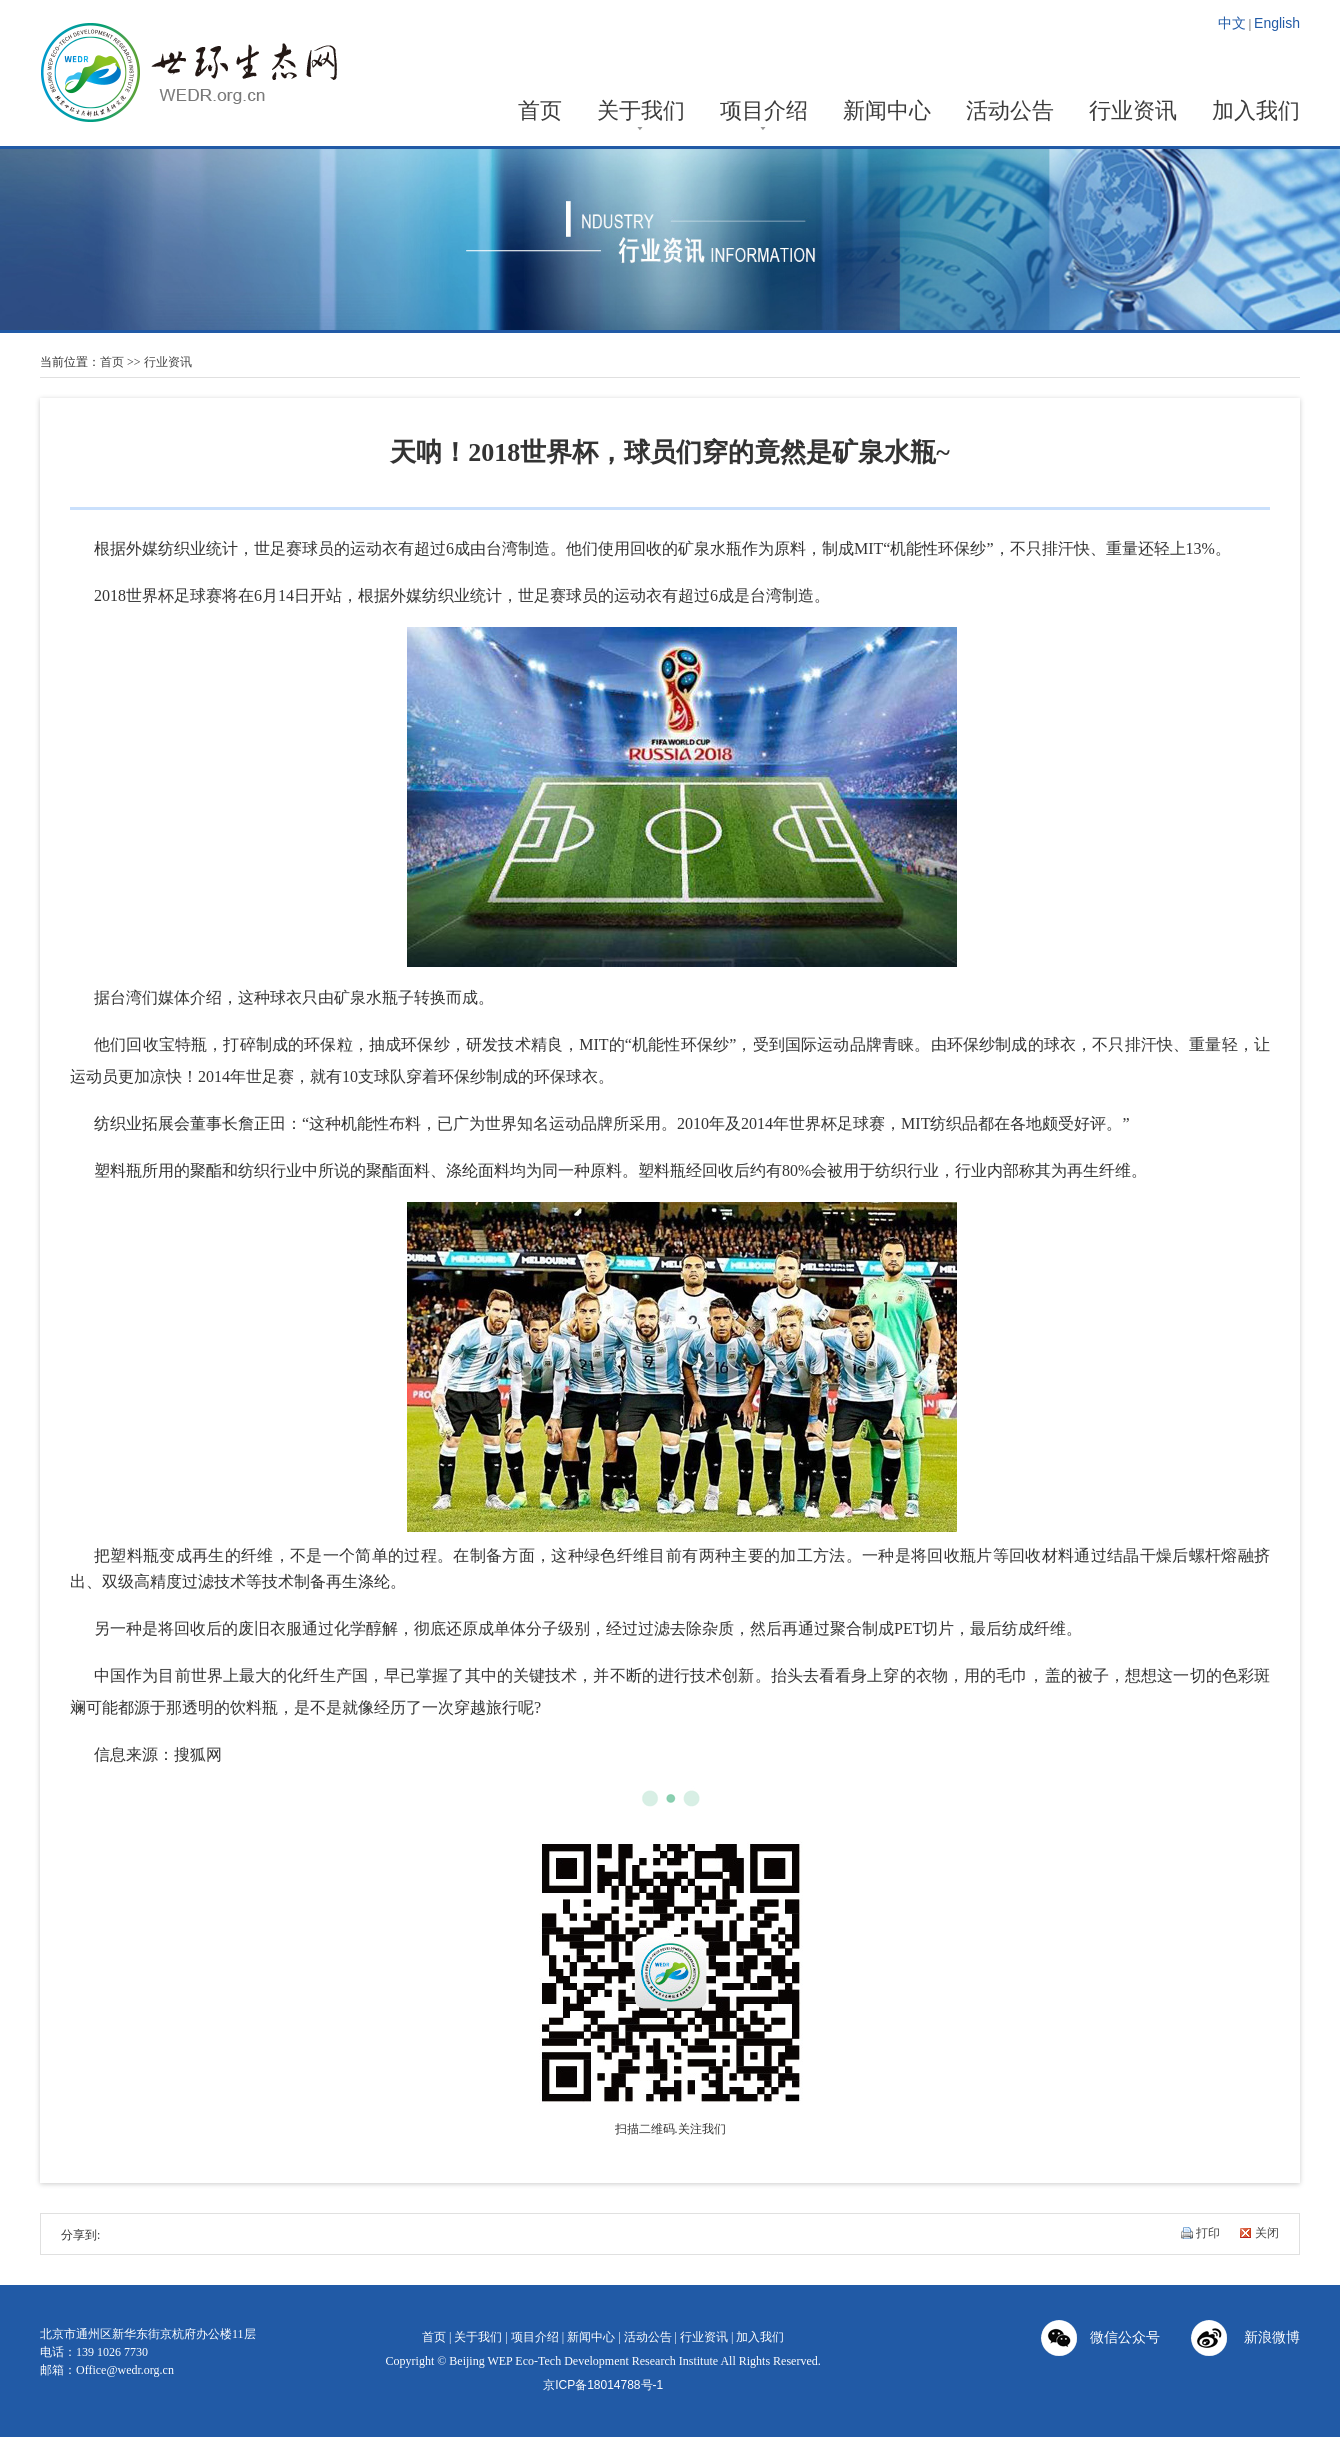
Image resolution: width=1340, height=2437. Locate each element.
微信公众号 (1100, 2340)
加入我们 (1256, 112)
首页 (540, 112)
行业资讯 (1133, 112)
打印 (1208, 2233)
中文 (1232, 23)
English (1277, 23)
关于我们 (641, 112)
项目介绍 (764, 112)
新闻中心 (887, 112)
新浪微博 (1245, 2340)
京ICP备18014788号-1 (603, 2385)
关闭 (1267, 2233)
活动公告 (1010, 112)
